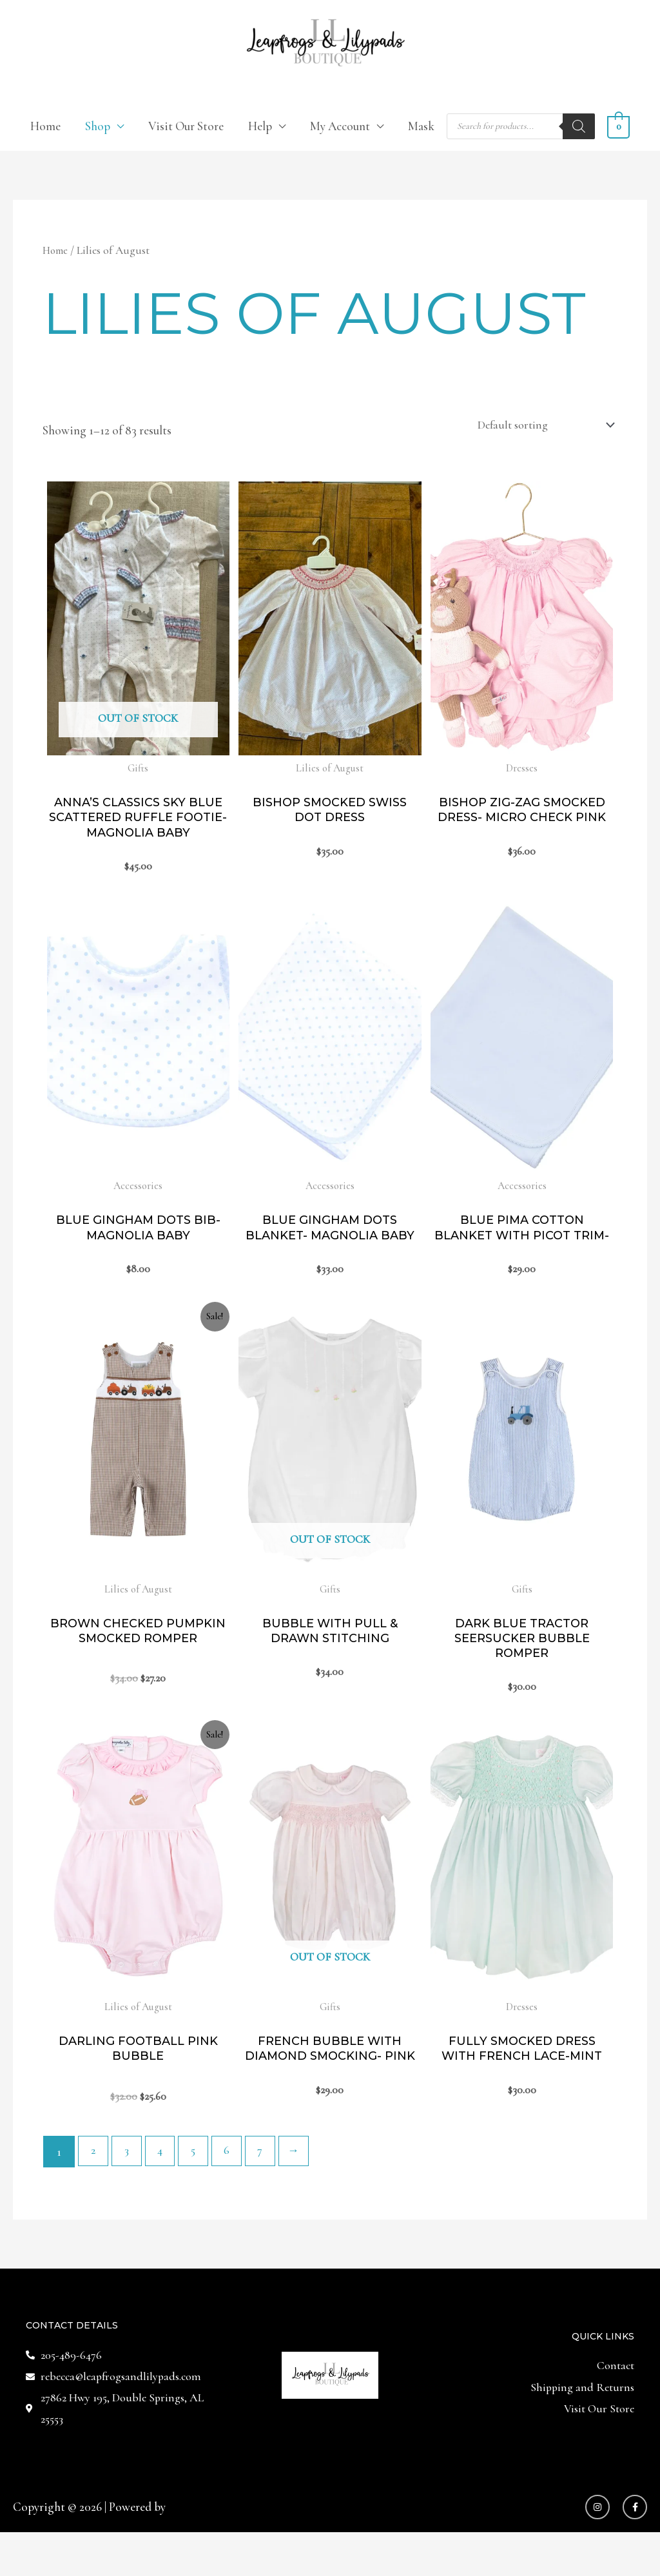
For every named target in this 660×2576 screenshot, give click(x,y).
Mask (421, 127)
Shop (97, 127)
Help (260, 127)
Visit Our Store (186, 127)
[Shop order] (537, 426)
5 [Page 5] (199, 2192)
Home (45, 127)
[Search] (579, 127)
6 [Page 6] (234, 2192)
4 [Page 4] (164, 2192)
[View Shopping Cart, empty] (618, 127)
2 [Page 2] (94, 2192)
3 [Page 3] (128, 2192)
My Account (340, 127)
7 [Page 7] (269, 2192)
